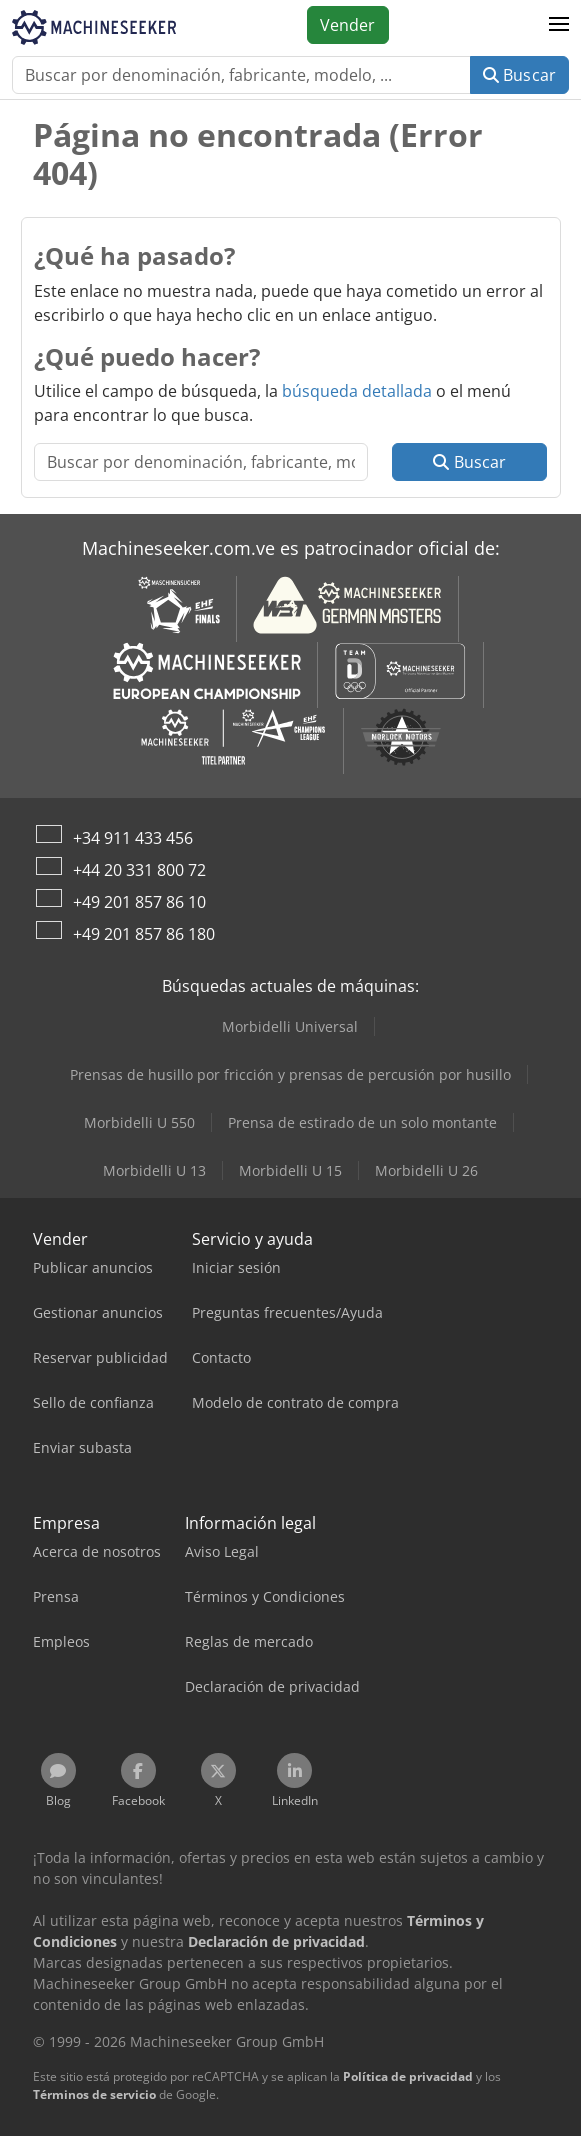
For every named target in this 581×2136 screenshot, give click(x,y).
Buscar (519, 75)
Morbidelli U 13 (154, 1170)
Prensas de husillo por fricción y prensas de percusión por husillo (290, 1074)
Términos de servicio (94, 2094)
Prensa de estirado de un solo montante (362, 1122)
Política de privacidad (408, 2076)
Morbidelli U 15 (290, 1170)
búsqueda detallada (357, 391)
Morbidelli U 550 (139, 1122)
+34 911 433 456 (133, 838)
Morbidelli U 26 (426, 1170)
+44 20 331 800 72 (139, 870)
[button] (559, 25)
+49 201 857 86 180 (144, 934)
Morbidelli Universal (290, 1026)
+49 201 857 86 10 (139, 902)
